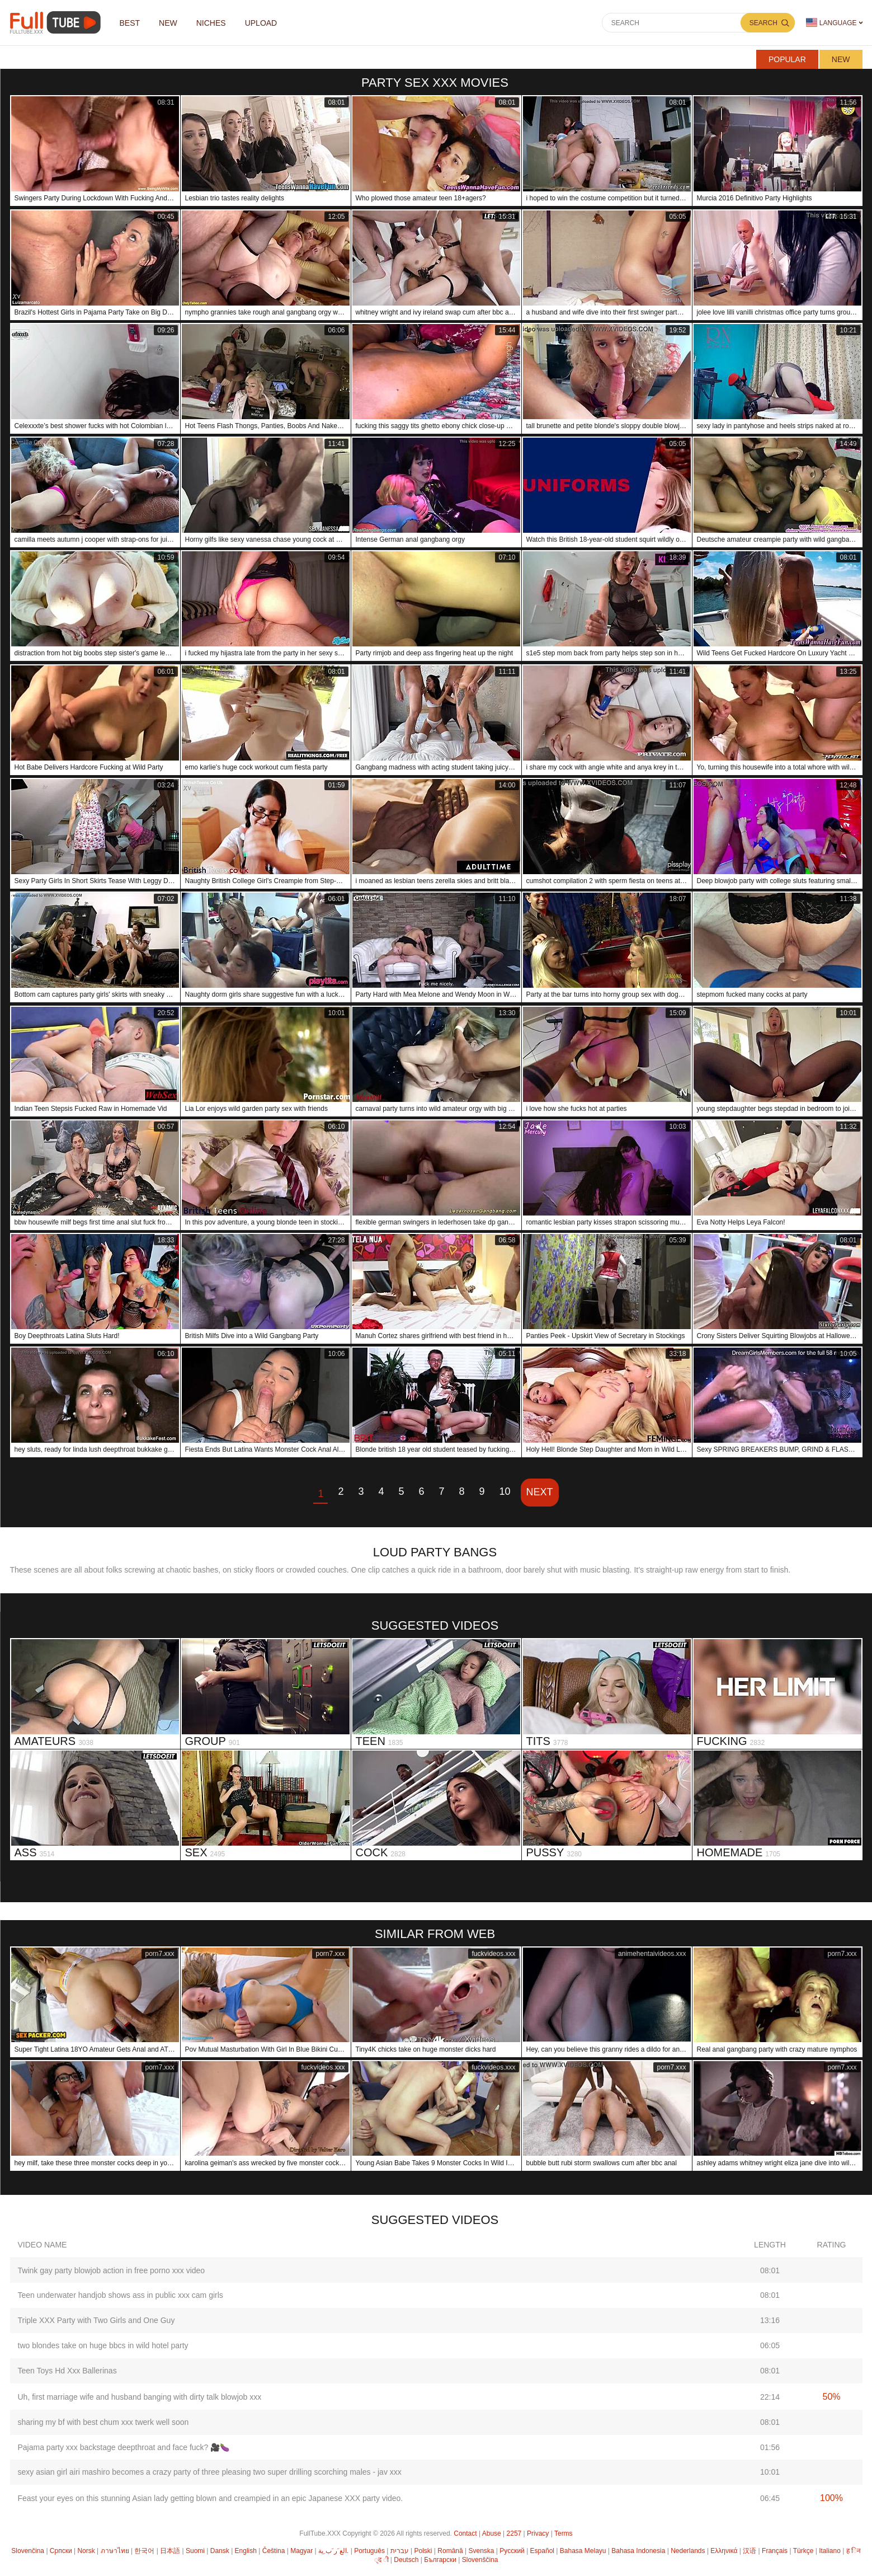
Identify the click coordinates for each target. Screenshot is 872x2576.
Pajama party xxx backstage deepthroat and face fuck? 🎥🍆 (124, 2447)
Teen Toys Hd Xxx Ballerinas (67, 2370)
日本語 (170, 2551)
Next (539, 1492)
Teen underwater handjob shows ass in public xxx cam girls (120, 2295)
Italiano (830, 2551)
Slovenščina (480, 2560)
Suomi (195, 2551)
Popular (787, 59)
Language (831, 22)
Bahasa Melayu (583, 2551)
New (841, 59)
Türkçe (803, 2551)
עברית (399, 2551)
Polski (423, 2551)
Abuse (491, 2533)
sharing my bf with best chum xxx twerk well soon (103, 2422)
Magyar (301, 2551)
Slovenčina (27, 2551)
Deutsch (406, 2560)
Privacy (538, 2533)
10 (505, 1491)
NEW (168, 23)
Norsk (86, 2551)
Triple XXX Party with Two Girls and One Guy (96, 2320)
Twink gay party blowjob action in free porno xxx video (111, 2270)
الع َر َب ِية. (333, 2551)
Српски (61, 2551)
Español (542, 2551)
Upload (261, 23)
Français (775, 2551)
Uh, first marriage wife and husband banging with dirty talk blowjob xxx (140, 2396)
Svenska (481, 2551)
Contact (465, 2533)
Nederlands (688, 2551)
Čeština (273, 2551)
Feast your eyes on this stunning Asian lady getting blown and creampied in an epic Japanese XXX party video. (210, 2498)
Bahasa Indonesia (638, 2551)
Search (763, 23)
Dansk (219, 2551)
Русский (512, 2551)
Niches (211, 23)
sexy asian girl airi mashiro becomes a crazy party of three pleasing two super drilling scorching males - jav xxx (210, 2471)
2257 (514, 2533)
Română (450, 2551)
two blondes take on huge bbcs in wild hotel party (103, 2345)
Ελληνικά (723, 2551)
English (246, 2551)
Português (369, 2551)
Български (440, 2560)
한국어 (144, 2551)
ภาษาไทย (115, 2551)
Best (130, 23)
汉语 (749, 2551)
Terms (563, 2533)
